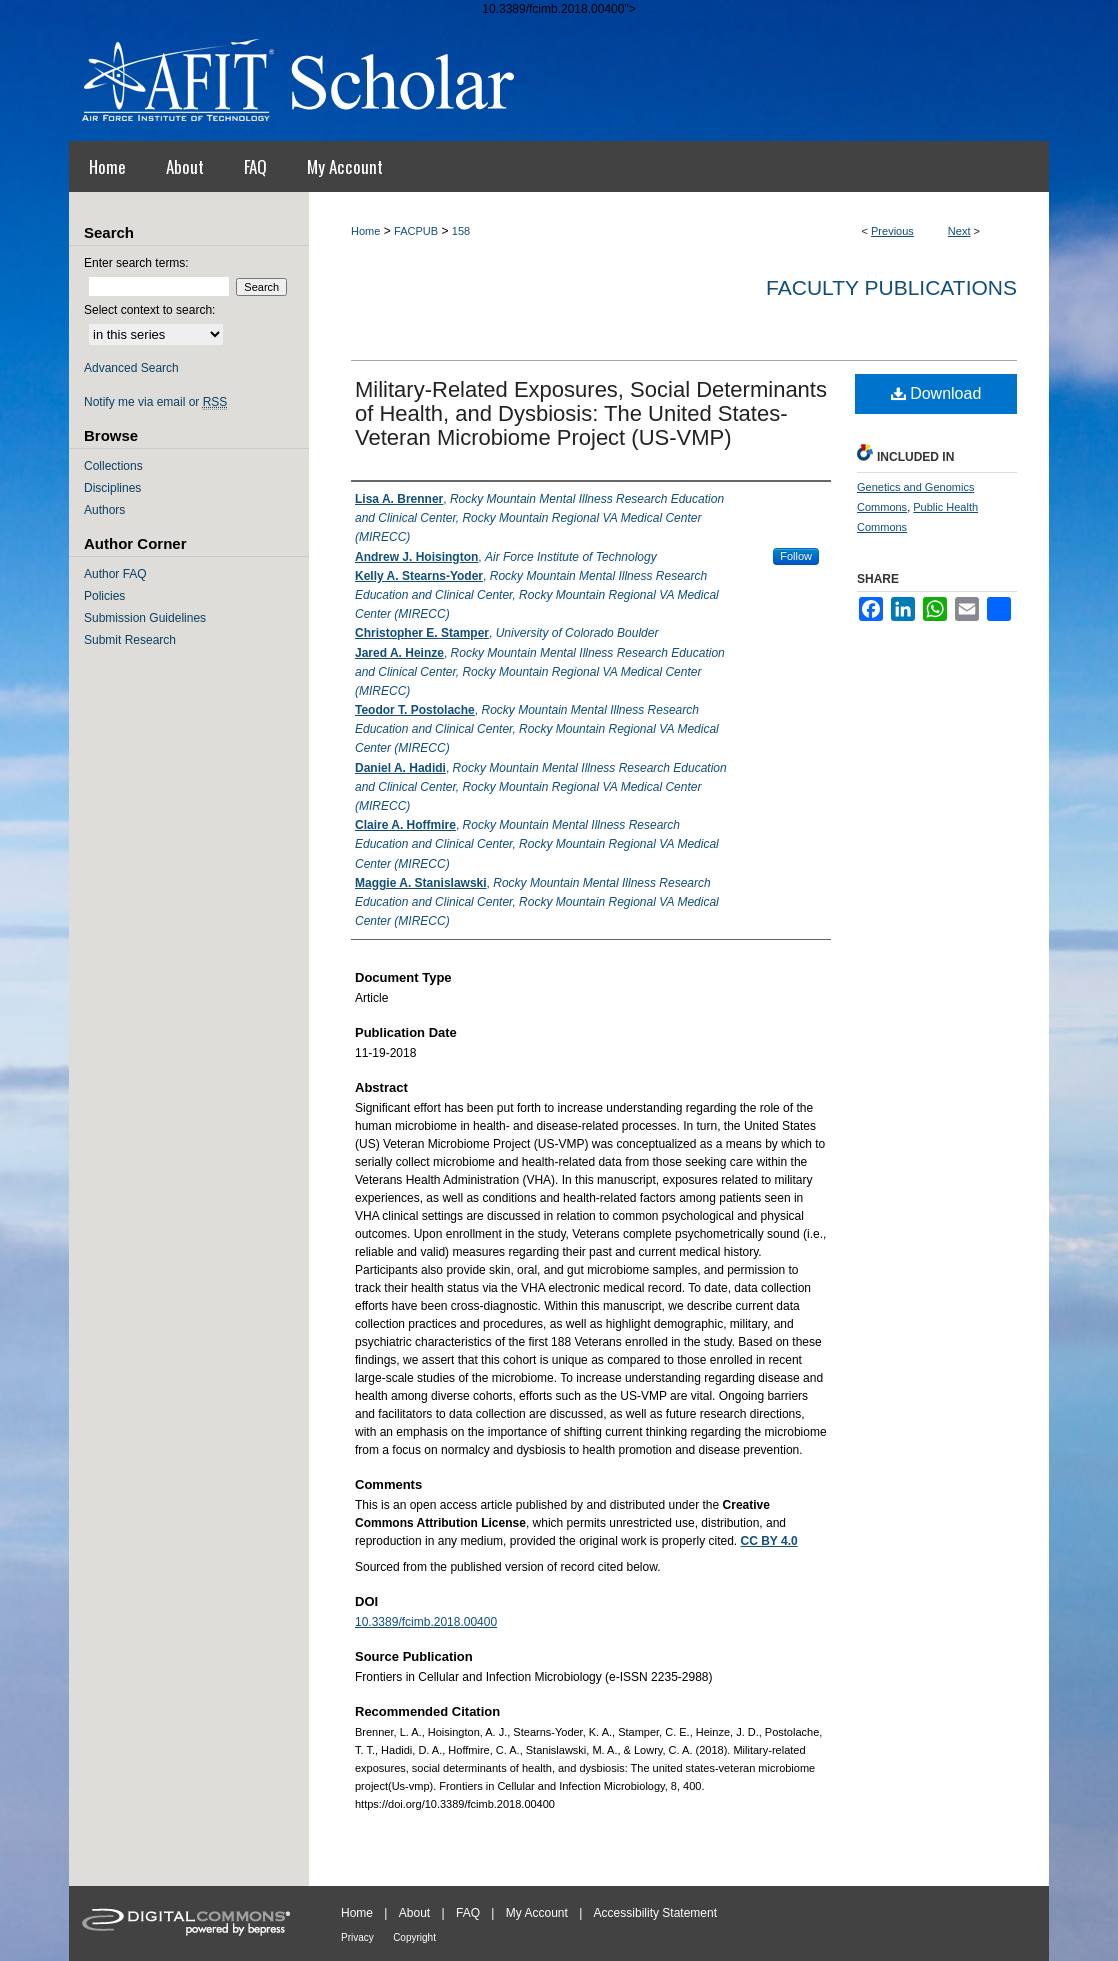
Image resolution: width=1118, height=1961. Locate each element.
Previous (892, 231)
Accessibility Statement (655, 1913)
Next (959, 231)
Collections (113, 466)
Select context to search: (149, 310)
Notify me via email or (155, 402)
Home (365, 231)
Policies (104, 596)
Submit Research (130, 640)
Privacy (357, 1937)
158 (461, 231)
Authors (104, 510)
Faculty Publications (891, 287)
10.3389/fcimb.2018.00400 (426, 1622)
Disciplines (112, 488)
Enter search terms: (136, 263)
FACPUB (416, 231)
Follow (796, 556)
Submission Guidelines (145, 618)
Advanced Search (131, 368)
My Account (537, 1913)
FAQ (468, 1913)
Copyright (414, 1937)
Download (936, 393)
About (414, 1913)
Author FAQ (115, 574)
